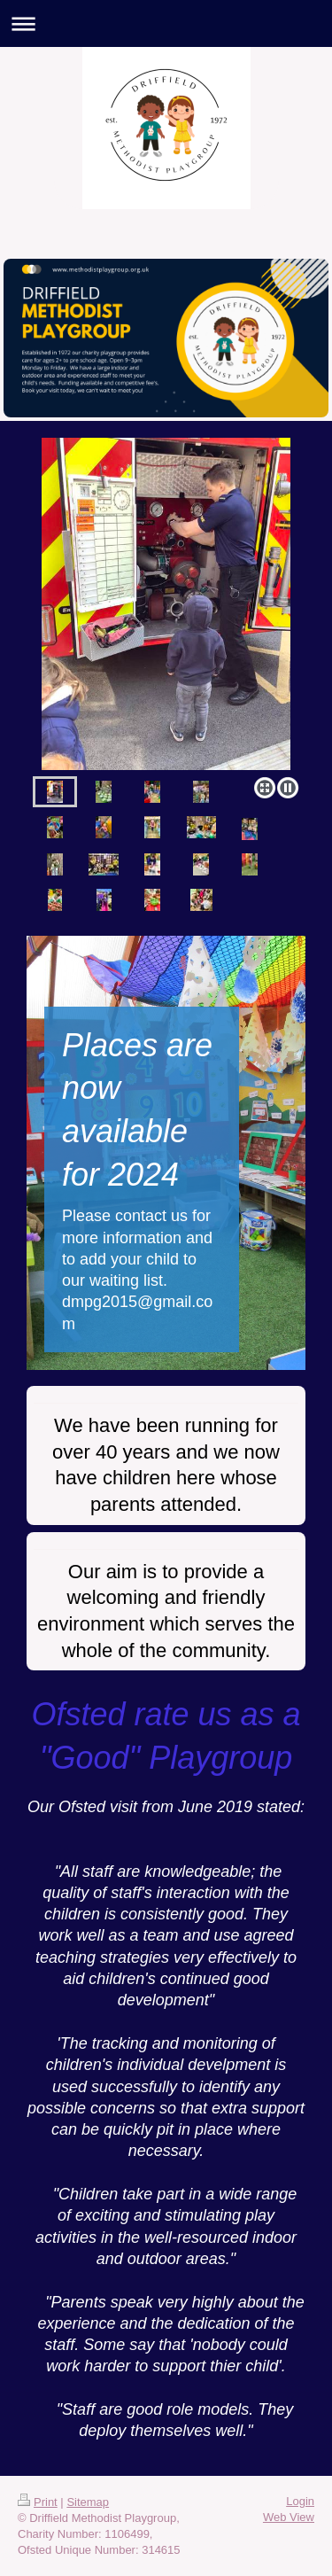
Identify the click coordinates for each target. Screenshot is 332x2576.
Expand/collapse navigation (166, 23)
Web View (288, 2517)
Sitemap (87, 2502)
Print (38, 2502)
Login (300, 2501)
